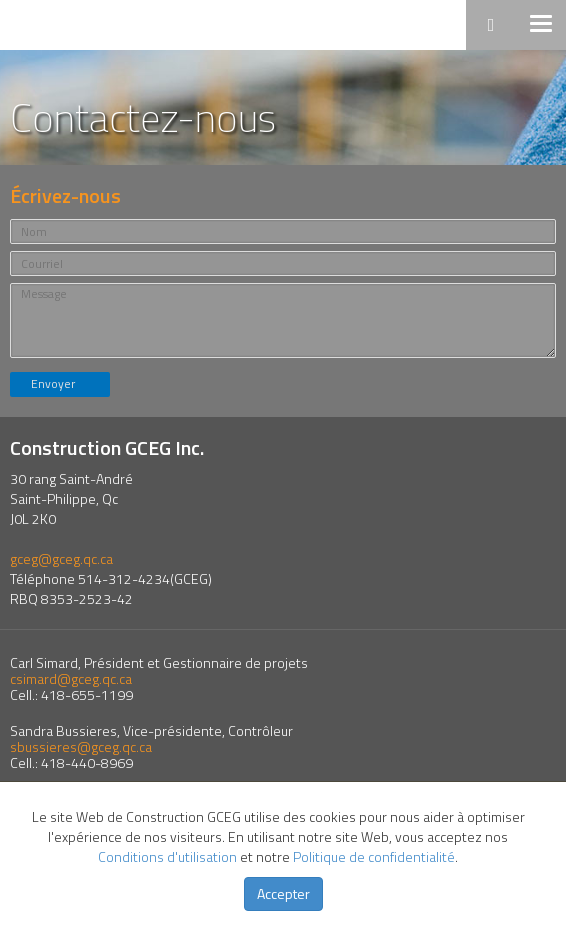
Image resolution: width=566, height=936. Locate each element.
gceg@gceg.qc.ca (61, 558)
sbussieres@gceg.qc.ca (81, 746)
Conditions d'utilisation (167, 856)
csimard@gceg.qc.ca (71, 678)
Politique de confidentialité (374, 856)
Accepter (283, 893)
